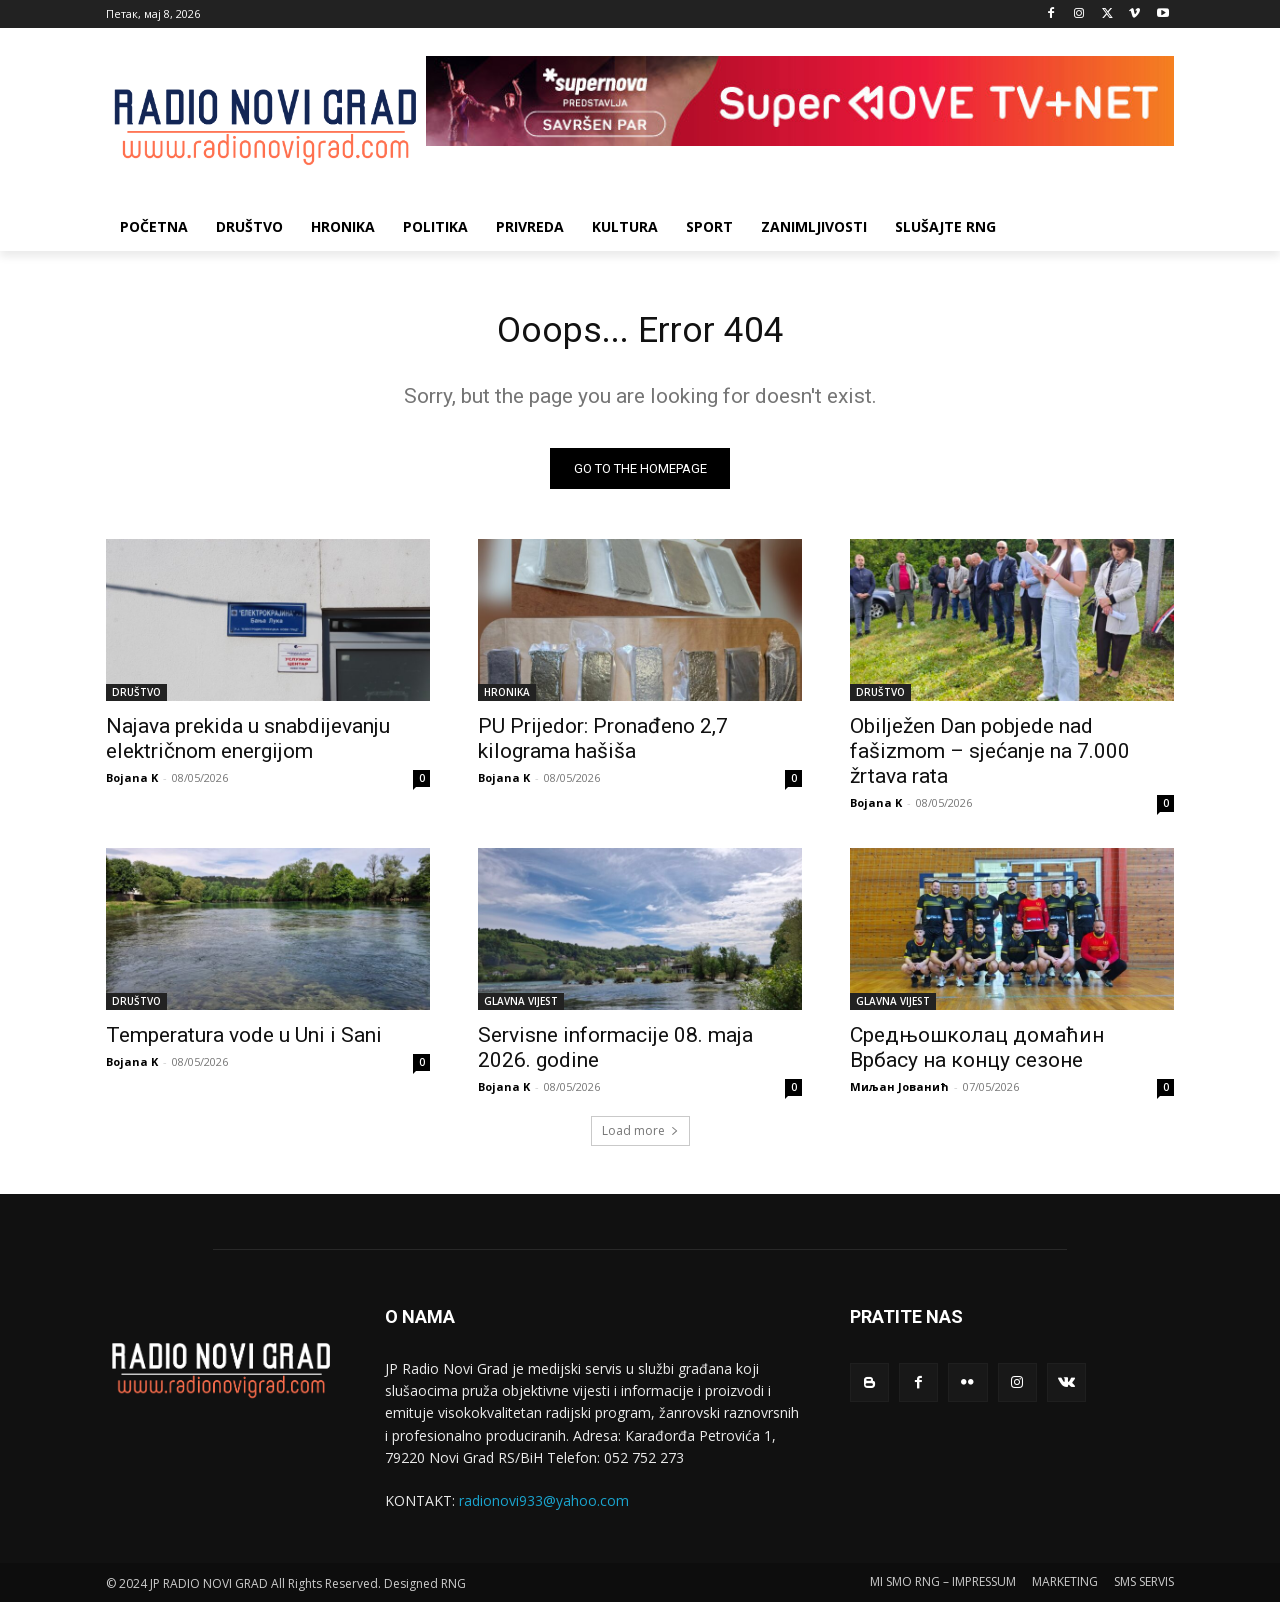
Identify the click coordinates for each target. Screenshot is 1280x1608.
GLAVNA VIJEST (521, 1007)
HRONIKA (507, 698)
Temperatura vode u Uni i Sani (244, 1041)
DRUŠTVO (136, 698)
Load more (640, 1136)
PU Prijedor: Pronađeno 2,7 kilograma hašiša (603, 744)
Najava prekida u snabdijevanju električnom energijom (248, 744)
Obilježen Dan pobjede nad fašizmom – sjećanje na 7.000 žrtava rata (990, 757)
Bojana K (132, 783)
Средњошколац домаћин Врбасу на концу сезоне (977, 1053)
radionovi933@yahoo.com (544, 1507)
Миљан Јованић (899, 1092)
